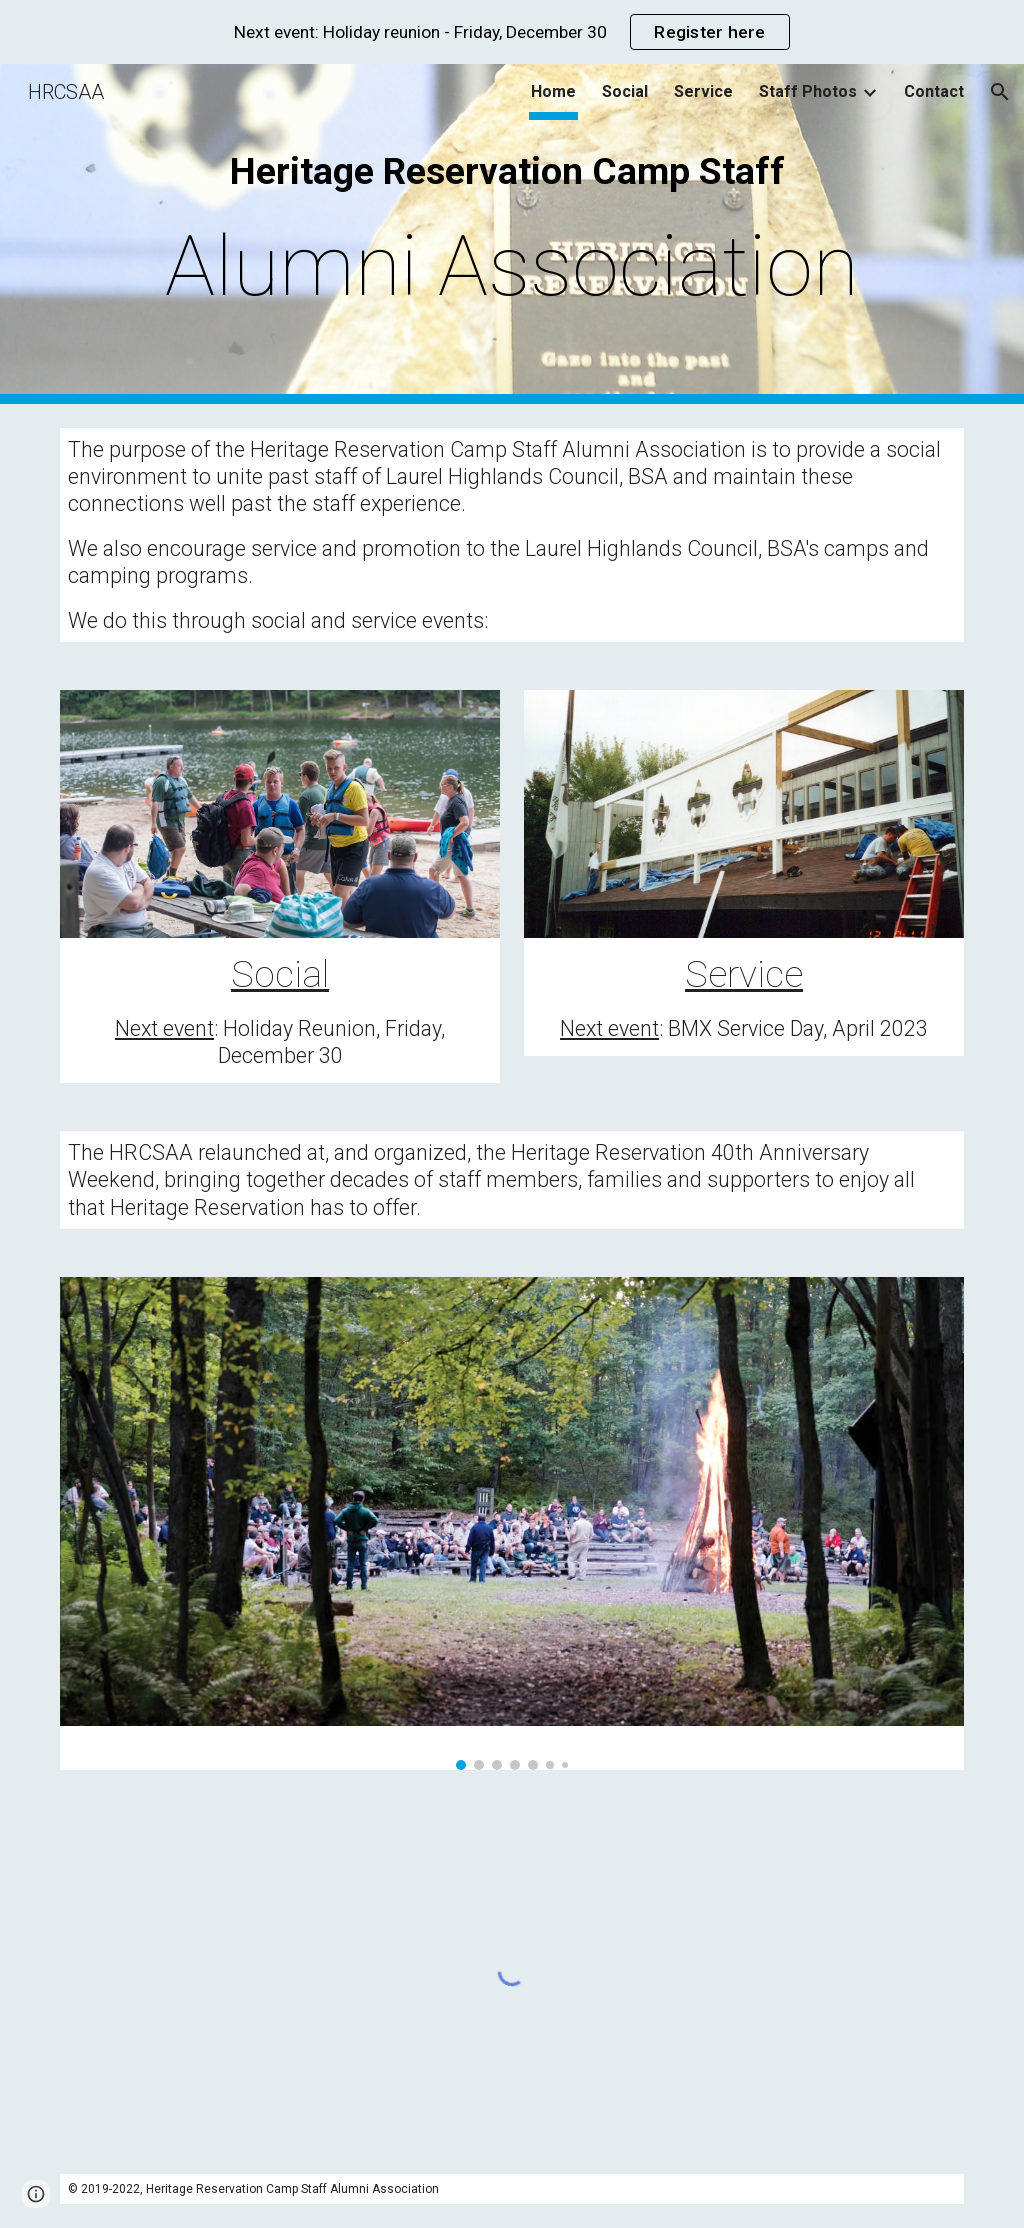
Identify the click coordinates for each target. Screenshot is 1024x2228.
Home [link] (553, 91)
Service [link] (703, 91)
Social (280, 974)
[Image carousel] (512, 1524)
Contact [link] (934, 91)
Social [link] (625, 91)
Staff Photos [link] (808, 91)
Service (744, 974)
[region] (512, 32)
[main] (512, 233)
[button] (1000, 92)
